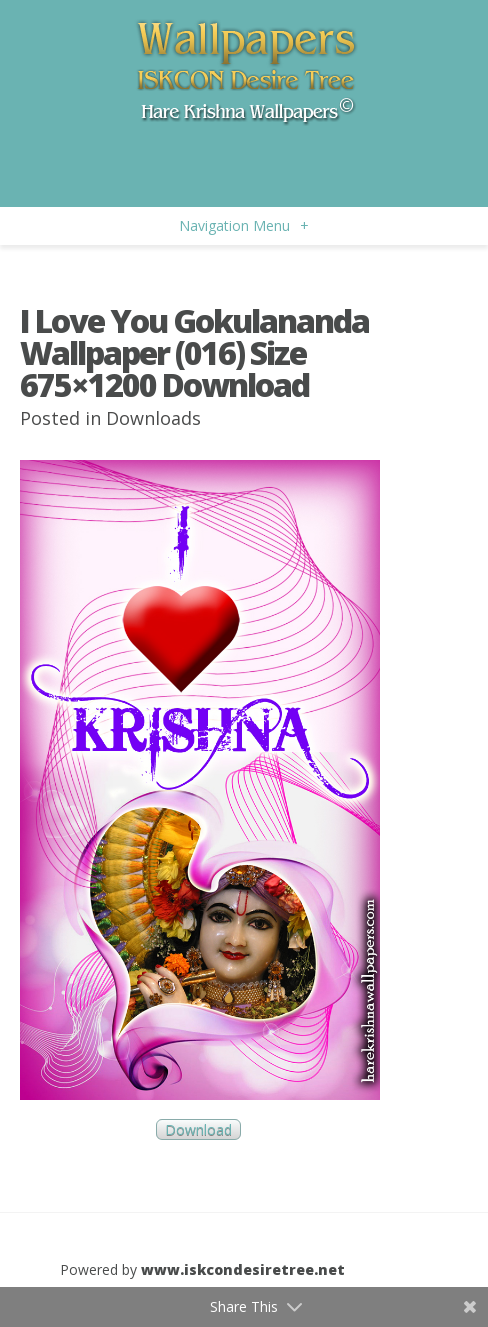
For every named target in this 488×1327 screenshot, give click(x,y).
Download (198, 1129)
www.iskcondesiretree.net (243, 1269)
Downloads (153, 418)
